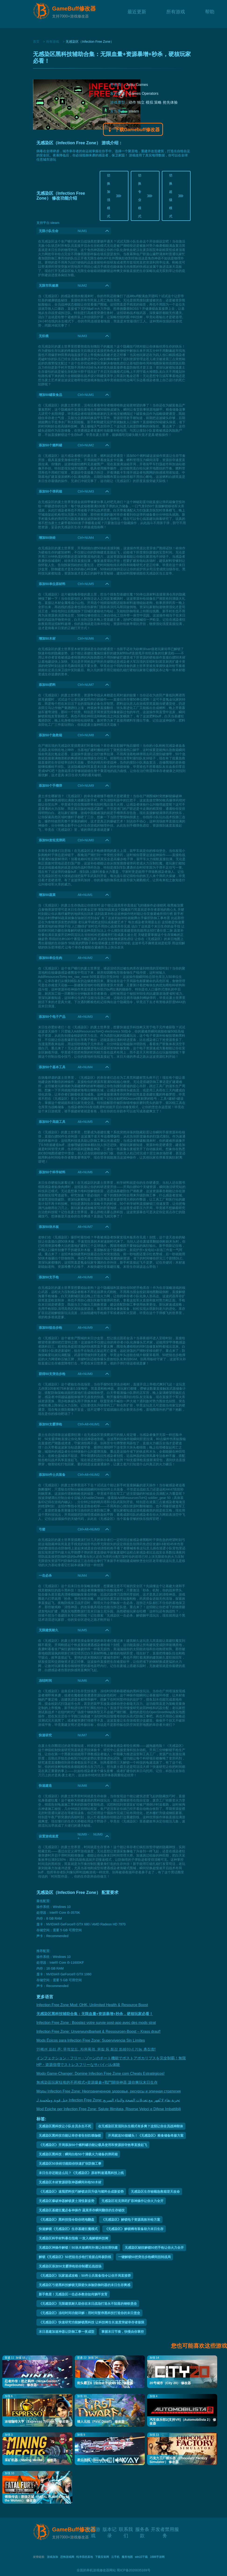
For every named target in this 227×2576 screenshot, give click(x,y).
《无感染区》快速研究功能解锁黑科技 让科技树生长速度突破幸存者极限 (91, 2322)
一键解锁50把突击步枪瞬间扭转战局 (144, 2257)
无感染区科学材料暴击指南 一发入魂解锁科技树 (73, 2238)
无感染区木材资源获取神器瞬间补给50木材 (70, 2182)
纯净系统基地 (84, 2556)
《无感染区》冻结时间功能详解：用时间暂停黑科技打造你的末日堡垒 (89, 2313)
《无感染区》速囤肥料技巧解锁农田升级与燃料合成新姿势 (81, 2191)
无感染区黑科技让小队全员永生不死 (65, 2126)
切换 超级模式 (176, 195)
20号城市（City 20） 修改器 (170, 2383)
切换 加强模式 (114, 195)
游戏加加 (52, 2556)
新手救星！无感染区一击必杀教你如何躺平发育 (73, 2294)
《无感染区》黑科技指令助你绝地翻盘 (66, 2219)
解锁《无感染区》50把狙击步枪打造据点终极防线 (75, 2257)
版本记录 (110, 2529)
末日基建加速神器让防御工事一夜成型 (66, 2331)
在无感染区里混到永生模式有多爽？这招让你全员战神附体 (140, 2126)
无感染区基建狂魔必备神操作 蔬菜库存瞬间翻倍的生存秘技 (82, 2210)
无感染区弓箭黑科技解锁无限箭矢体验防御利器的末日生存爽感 (84, 2285)
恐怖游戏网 (67, 2556)
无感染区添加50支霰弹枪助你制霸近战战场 (70, 2266)
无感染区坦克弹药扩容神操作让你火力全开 (132, 2201)
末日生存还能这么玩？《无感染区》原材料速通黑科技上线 (81, 2173)
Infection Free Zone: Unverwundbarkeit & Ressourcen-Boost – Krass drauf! (98, 2031)
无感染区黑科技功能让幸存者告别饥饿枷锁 (70, 2135)
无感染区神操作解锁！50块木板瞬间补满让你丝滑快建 (78, 2247)
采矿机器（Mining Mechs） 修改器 (31, 2460)
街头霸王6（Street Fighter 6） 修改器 (105, 2383)
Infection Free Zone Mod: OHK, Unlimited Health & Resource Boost (92, 2005)
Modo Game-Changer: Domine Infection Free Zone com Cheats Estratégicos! (100, 2074)
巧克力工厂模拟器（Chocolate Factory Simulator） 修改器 (178, 2460)
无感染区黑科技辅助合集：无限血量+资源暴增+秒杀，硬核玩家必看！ (94, 2014)
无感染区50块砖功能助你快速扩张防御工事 (70, 2163)
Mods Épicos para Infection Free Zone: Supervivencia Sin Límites (90, 2040)
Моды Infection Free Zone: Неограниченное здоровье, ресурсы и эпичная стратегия (108, 2091)
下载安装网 (102, 2556)
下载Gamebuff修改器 (133, 129)
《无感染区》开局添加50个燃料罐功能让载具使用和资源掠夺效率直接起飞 (93, 2145)
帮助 (209, 14)
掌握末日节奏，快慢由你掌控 (122, 2331)
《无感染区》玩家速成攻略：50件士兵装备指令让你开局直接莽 (85, 2275)
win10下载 (141, 2556)
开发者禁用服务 (165, 2529)
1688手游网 (157, 2556)
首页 (36, 41)
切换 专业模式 (145, 195)
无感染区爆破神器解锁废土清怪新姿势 (66, 2201)
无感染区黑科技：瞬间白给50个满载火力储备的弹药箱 (78, 2154)
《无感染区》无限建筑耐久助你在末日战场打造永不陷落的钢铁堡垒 (88, 2303)
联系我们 (126, 2529)
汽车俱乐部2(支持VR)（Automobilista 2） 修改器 (182, 2421)
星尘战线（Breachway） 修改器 (101, 2460)
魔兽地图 (127, 2556)
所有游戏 (175, 14)
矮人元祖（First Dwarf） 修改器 (100, 2421)
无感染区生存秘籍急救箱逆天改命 (155, 2191)
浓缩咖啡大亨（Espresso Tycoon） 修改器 (37, 2421)
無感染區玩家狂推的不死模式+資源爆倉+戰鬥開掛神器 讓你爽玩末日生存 (97, 2082)
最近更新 (137, 14)
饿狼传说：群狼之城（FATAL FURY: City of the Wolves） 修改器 (37, 2498)
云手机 (115, 2556)
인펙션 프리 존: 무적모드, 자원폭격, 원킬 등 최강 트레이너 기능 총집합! (96, 2049)
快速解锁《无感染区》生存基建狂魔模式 (68, 2229)
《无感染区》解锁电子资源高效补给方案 (130, 2219)
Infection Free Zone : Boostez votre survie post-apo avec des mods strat (96, 2023)
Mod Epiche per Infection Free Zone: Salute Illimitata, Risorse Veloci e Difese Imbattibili (108, 2109)
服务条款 (142, 2529)
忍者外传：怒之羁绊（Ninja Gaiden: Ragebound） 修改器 (31, 2383)
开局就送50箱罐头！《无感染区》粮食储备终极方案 (146, 2135)
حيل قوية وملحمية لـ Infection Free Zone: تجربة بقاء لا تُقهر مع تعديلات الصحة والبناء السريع (108, 2100)
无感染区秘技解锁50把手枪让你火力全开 (154, 2247)
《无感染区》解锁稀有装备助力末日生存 (134, 2229)
